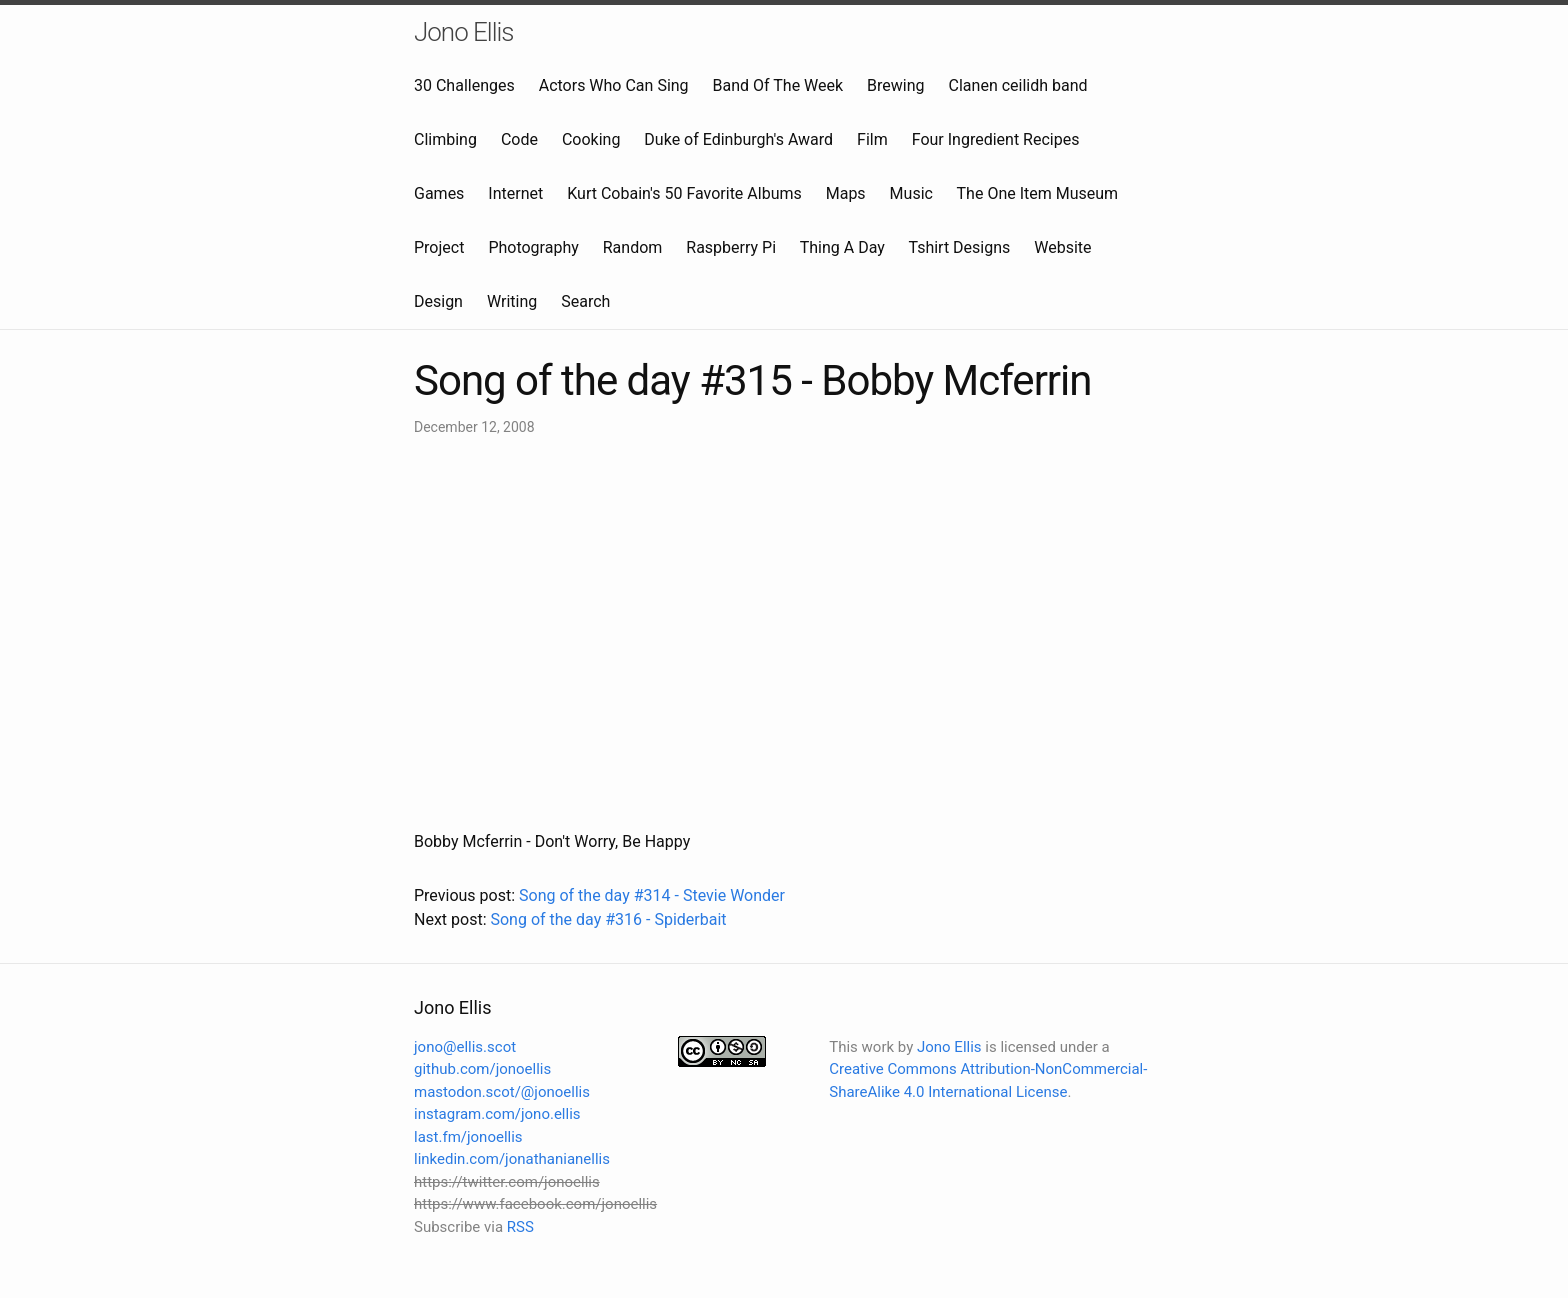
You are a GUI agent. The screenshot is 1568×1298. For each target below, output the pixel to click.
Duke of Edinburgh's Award (738, 139)
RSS (520, 1227)
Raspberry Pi (731, 247)
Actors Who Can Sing (614, 85)
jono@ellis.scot (465, 1047)
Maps (846, 193)
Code (519, 139)
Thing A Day (842, 247)
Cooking (591, 139)
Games (439, 193)
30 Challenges (464, 85)
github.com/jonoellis (482, 1069)
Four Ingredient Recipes (996, 139)
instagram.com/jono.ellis (497, 1114)
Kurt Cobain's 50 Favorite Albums (684, 193)
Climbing (445, 139)
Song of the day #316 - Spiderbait (608, 919)
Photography (533, 247)
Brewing (895, 85)
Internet (515, 193)
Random (633, 247)
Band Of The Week (778, 85)
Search (585, 301)
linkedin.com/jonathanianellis (512, 1159)
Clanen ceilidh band (1018, 85)
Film (872, 139)
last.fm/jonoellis (468, 1137)
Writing (512, 301)
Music (911, 193)
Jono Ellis (464, 32)
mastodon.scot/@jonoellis (502, 1092)
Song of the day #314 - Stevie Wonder (652, 895)
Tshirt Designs (960, 247)
